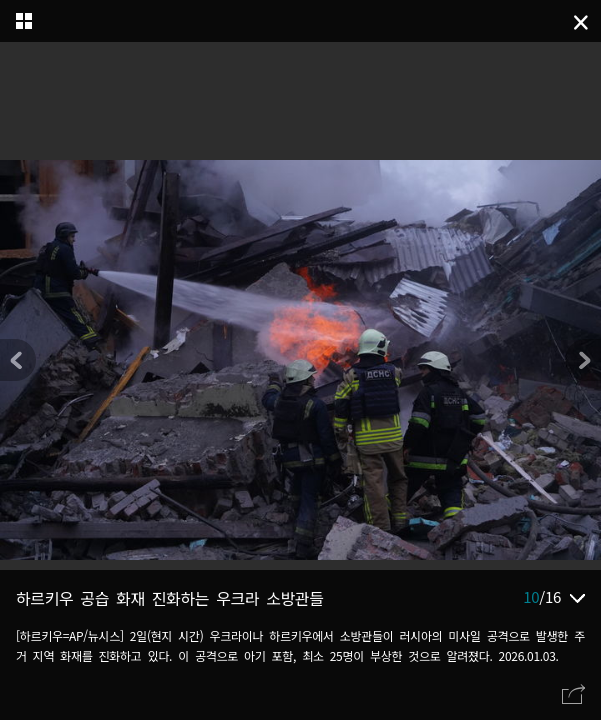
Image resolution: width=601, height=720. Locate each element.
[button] (583, 360)
